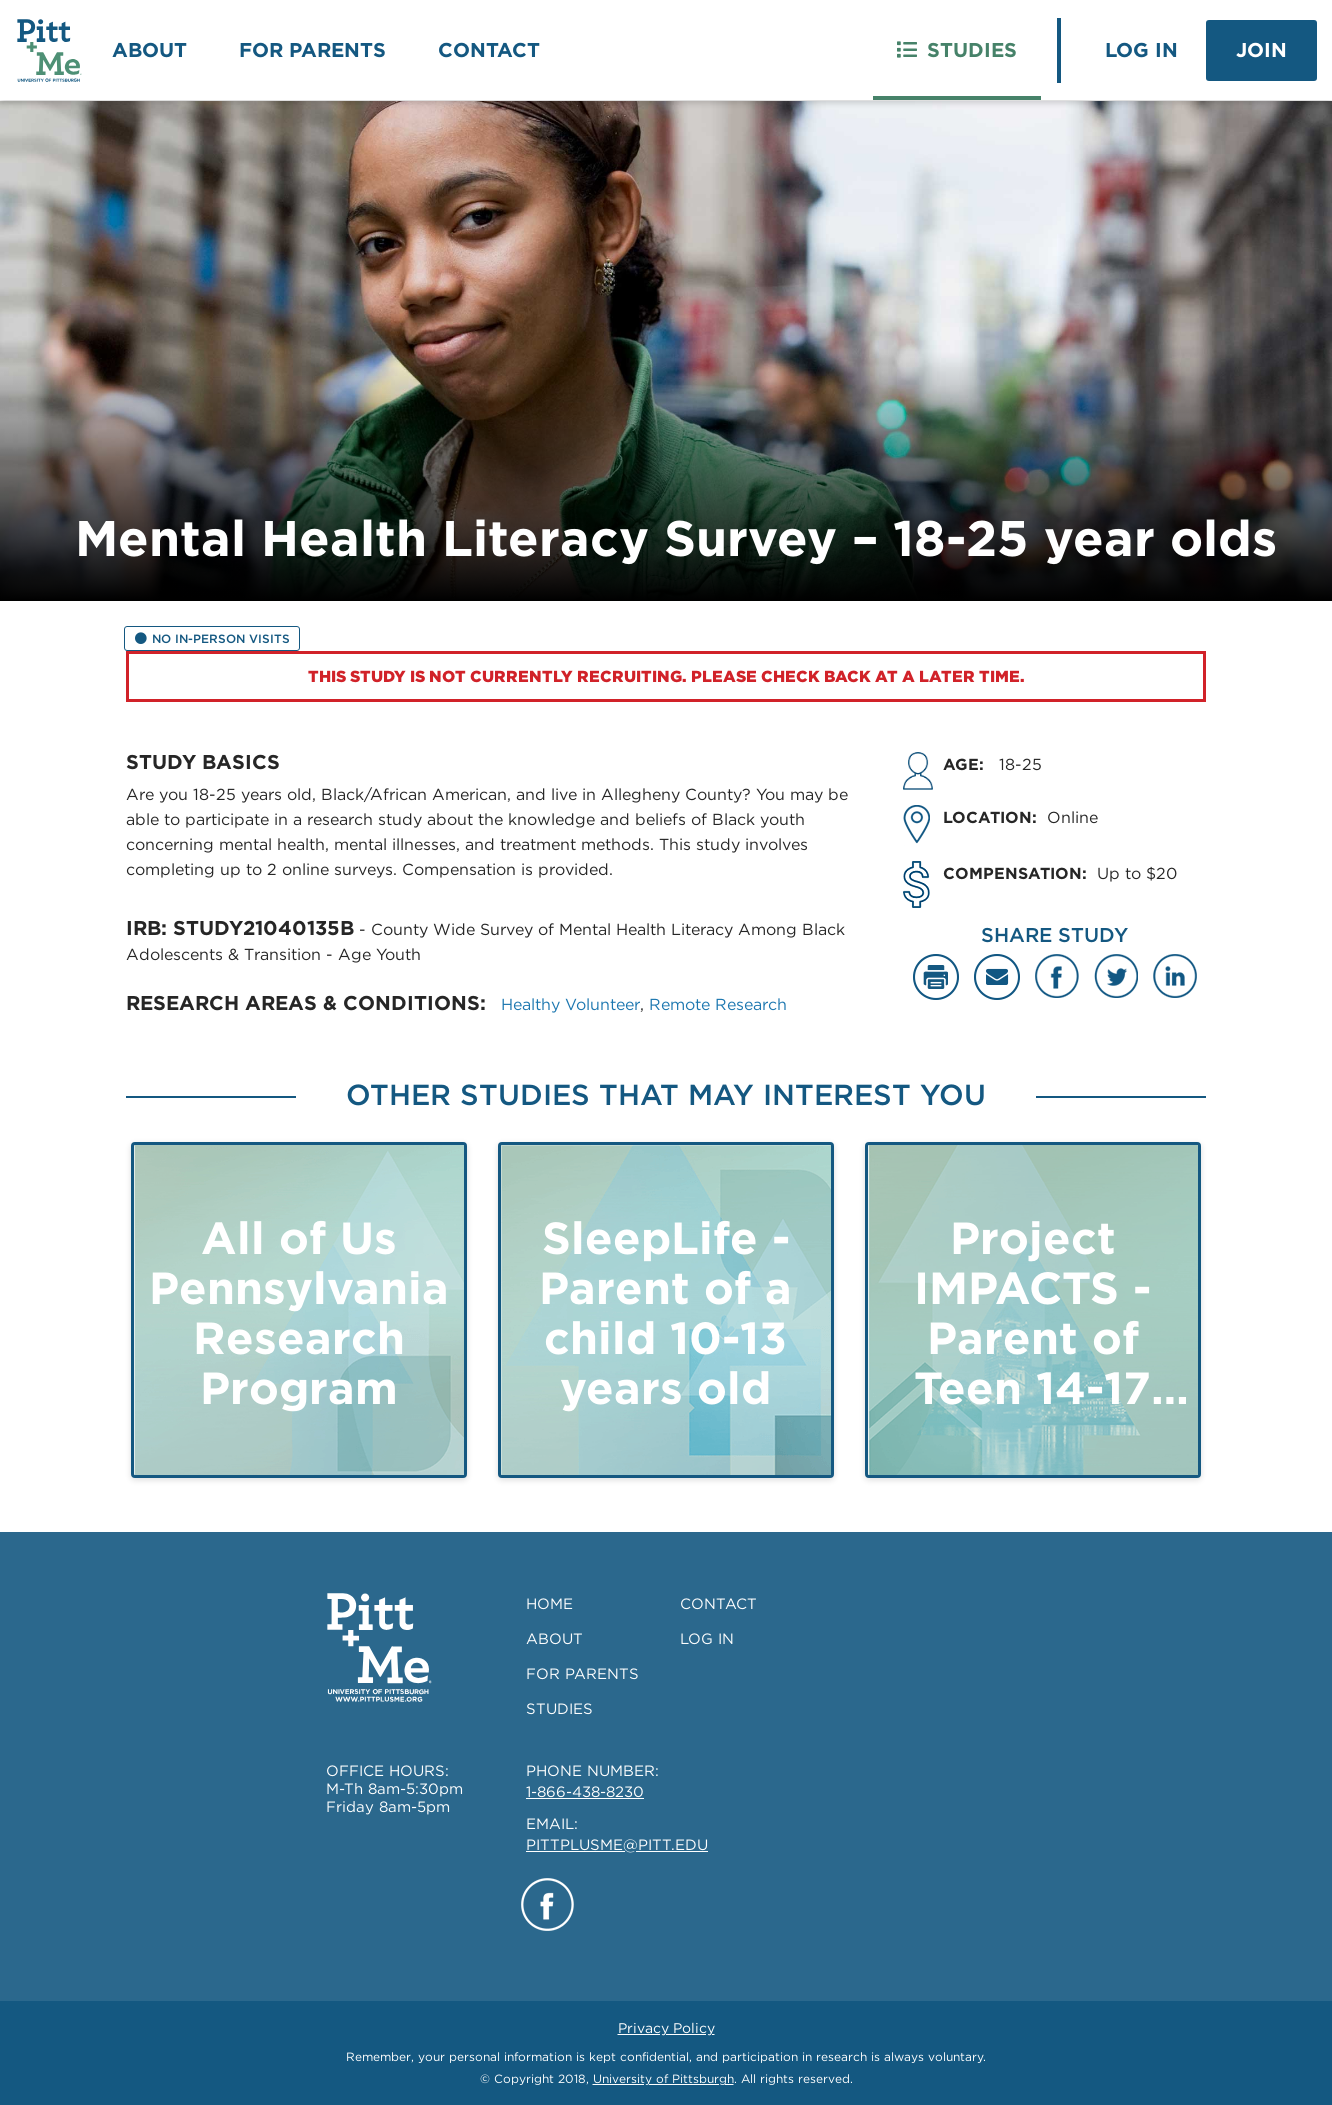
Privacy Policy (666, 2028)
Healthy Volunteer (570, 1004)
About (149, 50)
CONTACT (718, 1604)
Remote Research (718, 1004)
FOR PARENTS (582, 1674)
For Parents (312, 50)
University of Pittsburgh (663, 2078)
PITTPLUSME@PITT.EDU (617, 1845)
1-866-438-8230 (585, 1792)
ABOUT (554, 1639)
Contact (489, 50)
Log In (1141, 50)
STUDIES (559, 1709)
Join (1261, 50)
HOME (549, 1604)
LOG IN (707, 1639)
